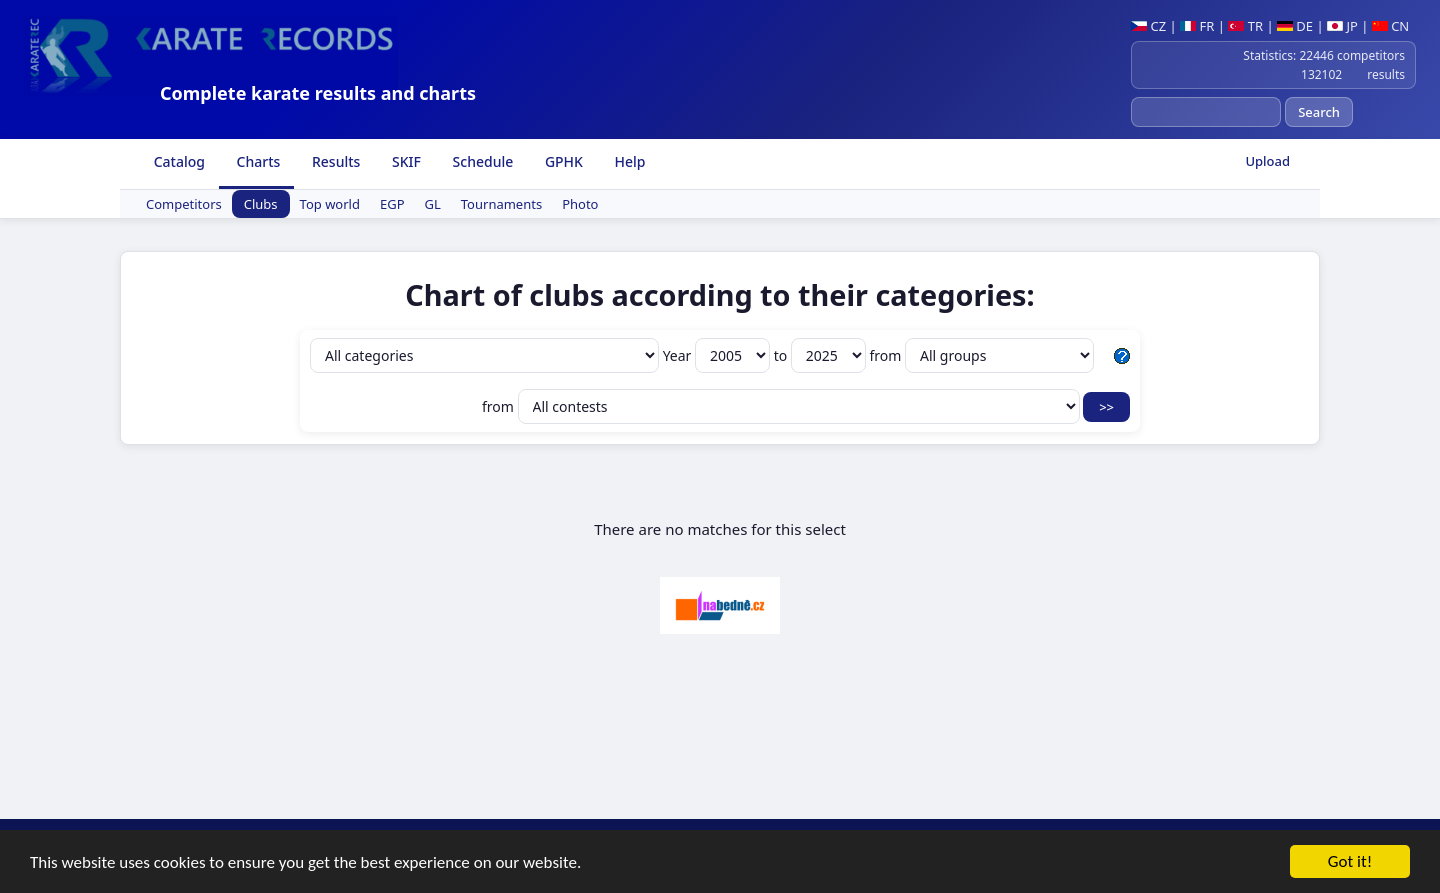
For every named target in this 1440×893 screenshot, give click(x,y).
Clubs (261, 204)
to (822, 355)
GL (433, 204)
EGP (392, 204)
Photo (580, 204)
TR (1245, 26)
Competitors (184, 204)
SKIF (404, 161)
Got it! (1350, 863)
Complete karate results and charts (318, 93)
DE (1295, 26)
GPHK (562, 161)
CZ (1148, 26)
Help (628, 161)
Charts (256, 161)
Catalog (177, 161)
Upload (1267, 161)
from (981, 355)
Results (334, 161)
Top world (330, 204)
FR (1197, 26)
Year (718, 355)
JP (1342, 26)
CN (1390, 26)
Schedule (481, 161)
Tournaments (501, 204)
